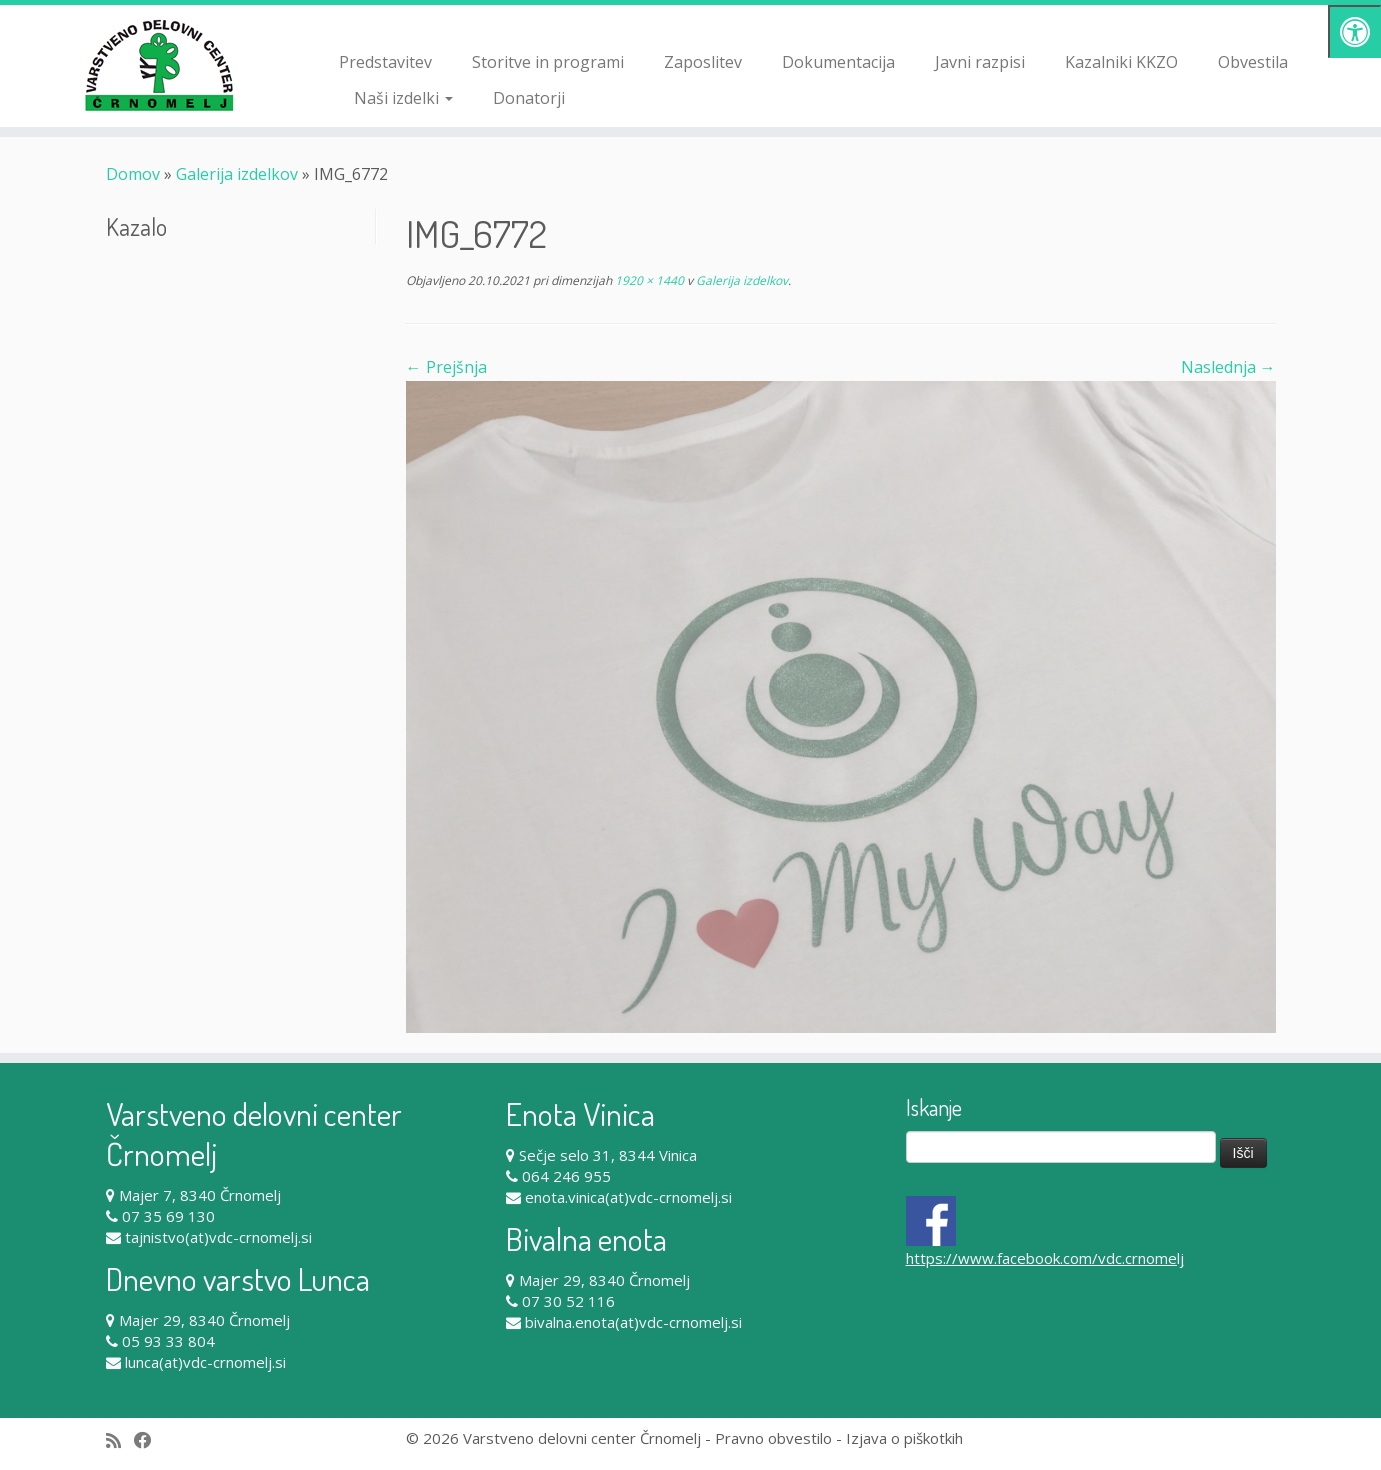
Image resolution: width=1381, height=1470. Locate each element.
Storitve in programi (548, 62)
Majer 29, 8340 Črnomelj (204, 1320)
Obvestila (1253, 62)
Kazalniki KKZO (1121, 62)
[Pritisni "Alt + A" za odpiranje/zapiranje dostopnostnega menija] (1354, 31)
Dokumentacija (838, 62)
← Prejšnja (446, 367)
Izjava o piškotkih (904, 1438)
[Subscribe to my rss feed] (120, 1440)
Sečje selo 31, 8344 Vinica (608, 1155)
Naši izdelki (403, 98)
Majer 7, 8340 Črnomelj (200, 1195)
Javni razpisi (980, 62)
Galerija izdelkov (237, 174)
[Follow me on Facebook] (149, 1440)
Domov (133, 174)
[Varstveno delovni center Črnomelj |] (159, 65)
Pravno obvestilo (773, 1438)
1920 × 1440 (648, 280)
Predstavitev (385, 62)
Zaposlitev (703, 62)
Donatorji (529, 98)
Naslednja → (1228, 367)
